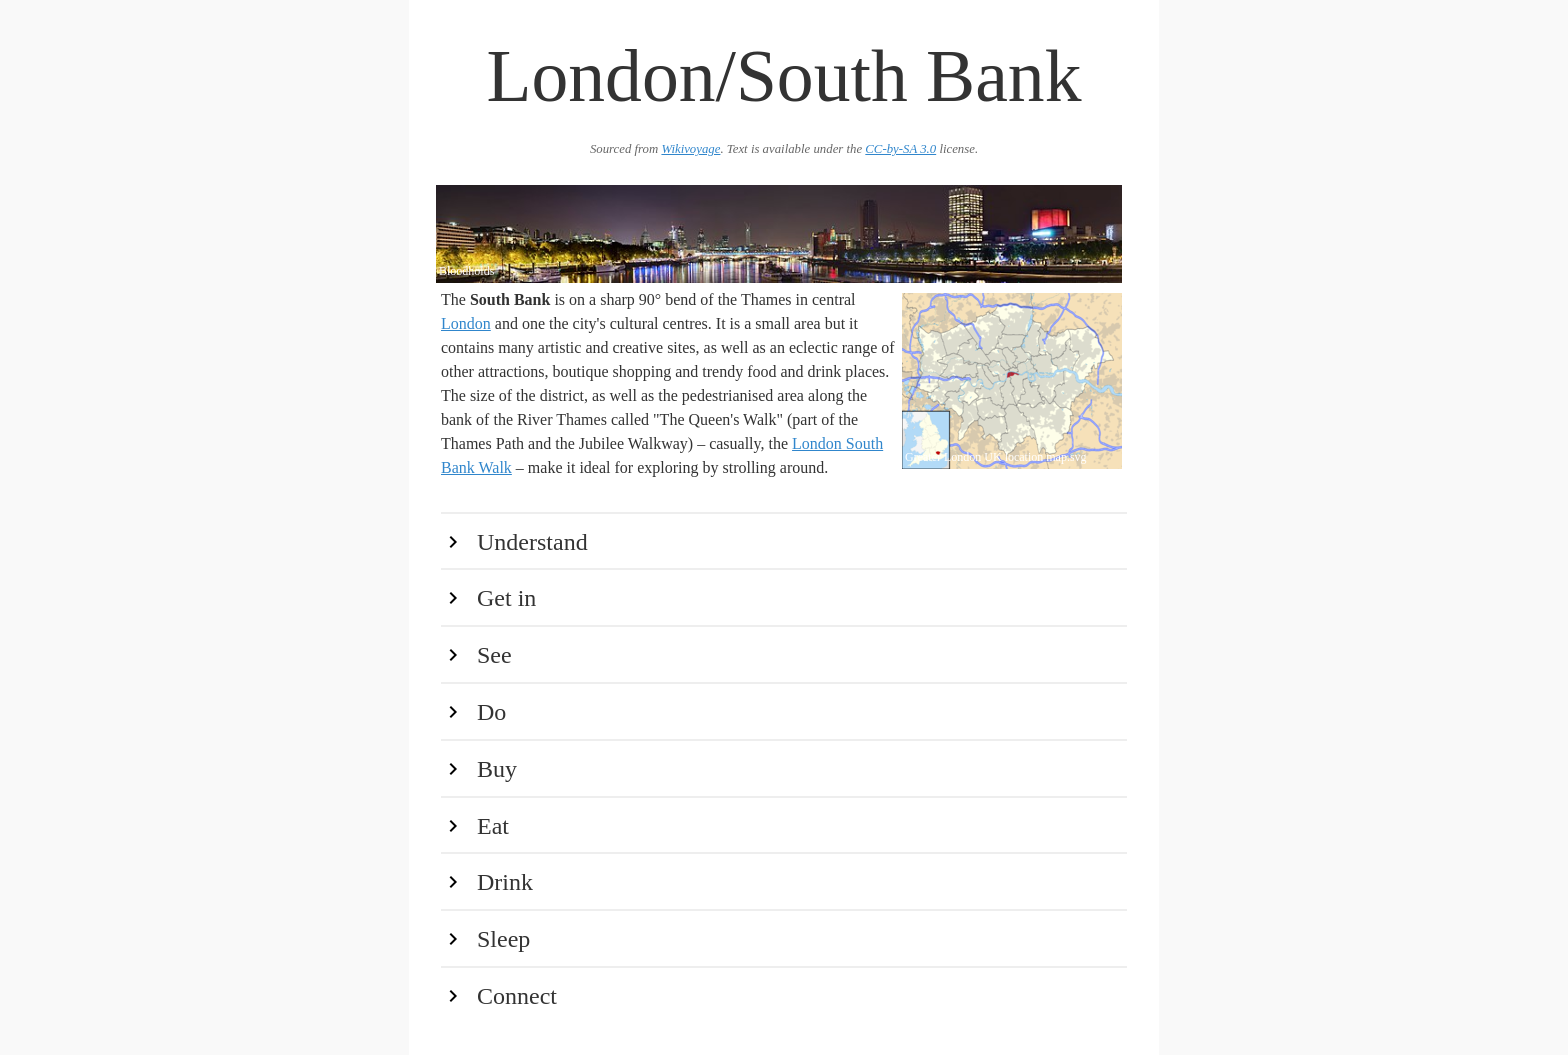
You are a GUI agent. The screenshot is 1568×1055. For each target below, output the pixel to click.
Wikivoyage (690, 149)
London (466, 323)
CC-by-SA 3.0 (900, 149)
